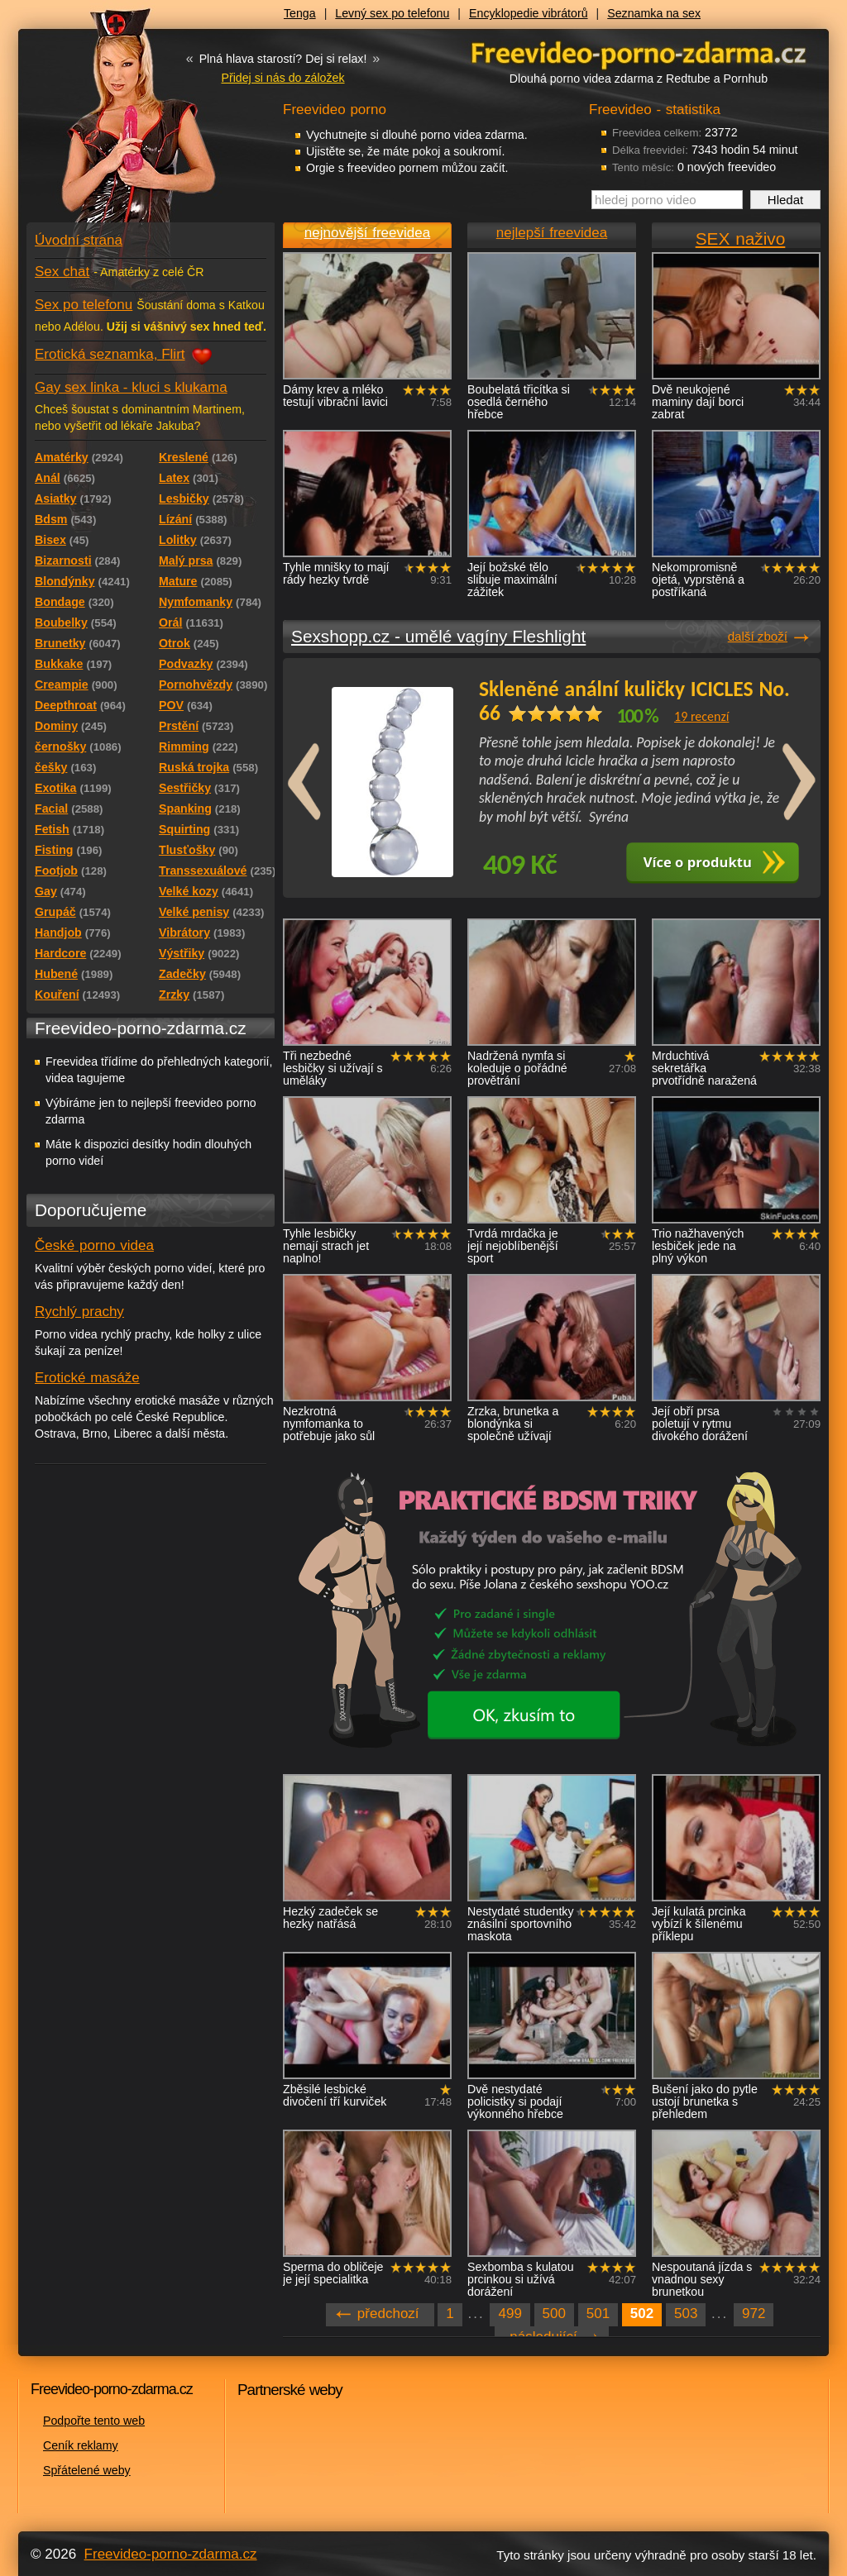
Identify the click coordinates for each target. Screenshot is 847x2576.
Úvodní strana (78, 240)
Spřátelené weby (87, 2470)
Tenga (300, 13)
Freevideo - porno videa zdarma (638, 52)
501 (598, 2313)
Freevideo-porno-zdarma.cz (170, 2554)
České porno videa (94, 1245)
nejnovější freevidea (367, 233)
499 (509, 2313)
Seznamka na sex (654, 13)
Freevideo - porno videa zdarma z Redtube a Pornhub (117, 124)
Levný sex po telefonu (392, 13)
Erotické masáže (87, 1378)
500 (554, 2313)
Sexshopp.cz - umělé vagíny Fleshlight (438, 636)
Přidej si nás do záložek (282, 77)
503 (685, 2313)
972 (753, 2313)
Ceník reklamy (80, 2445)
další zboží (757, 636)
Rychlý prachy (79, 1311)
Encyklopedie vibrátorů (528, 13)
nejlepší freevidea (551, 233)
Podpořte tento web (94, 2420)
